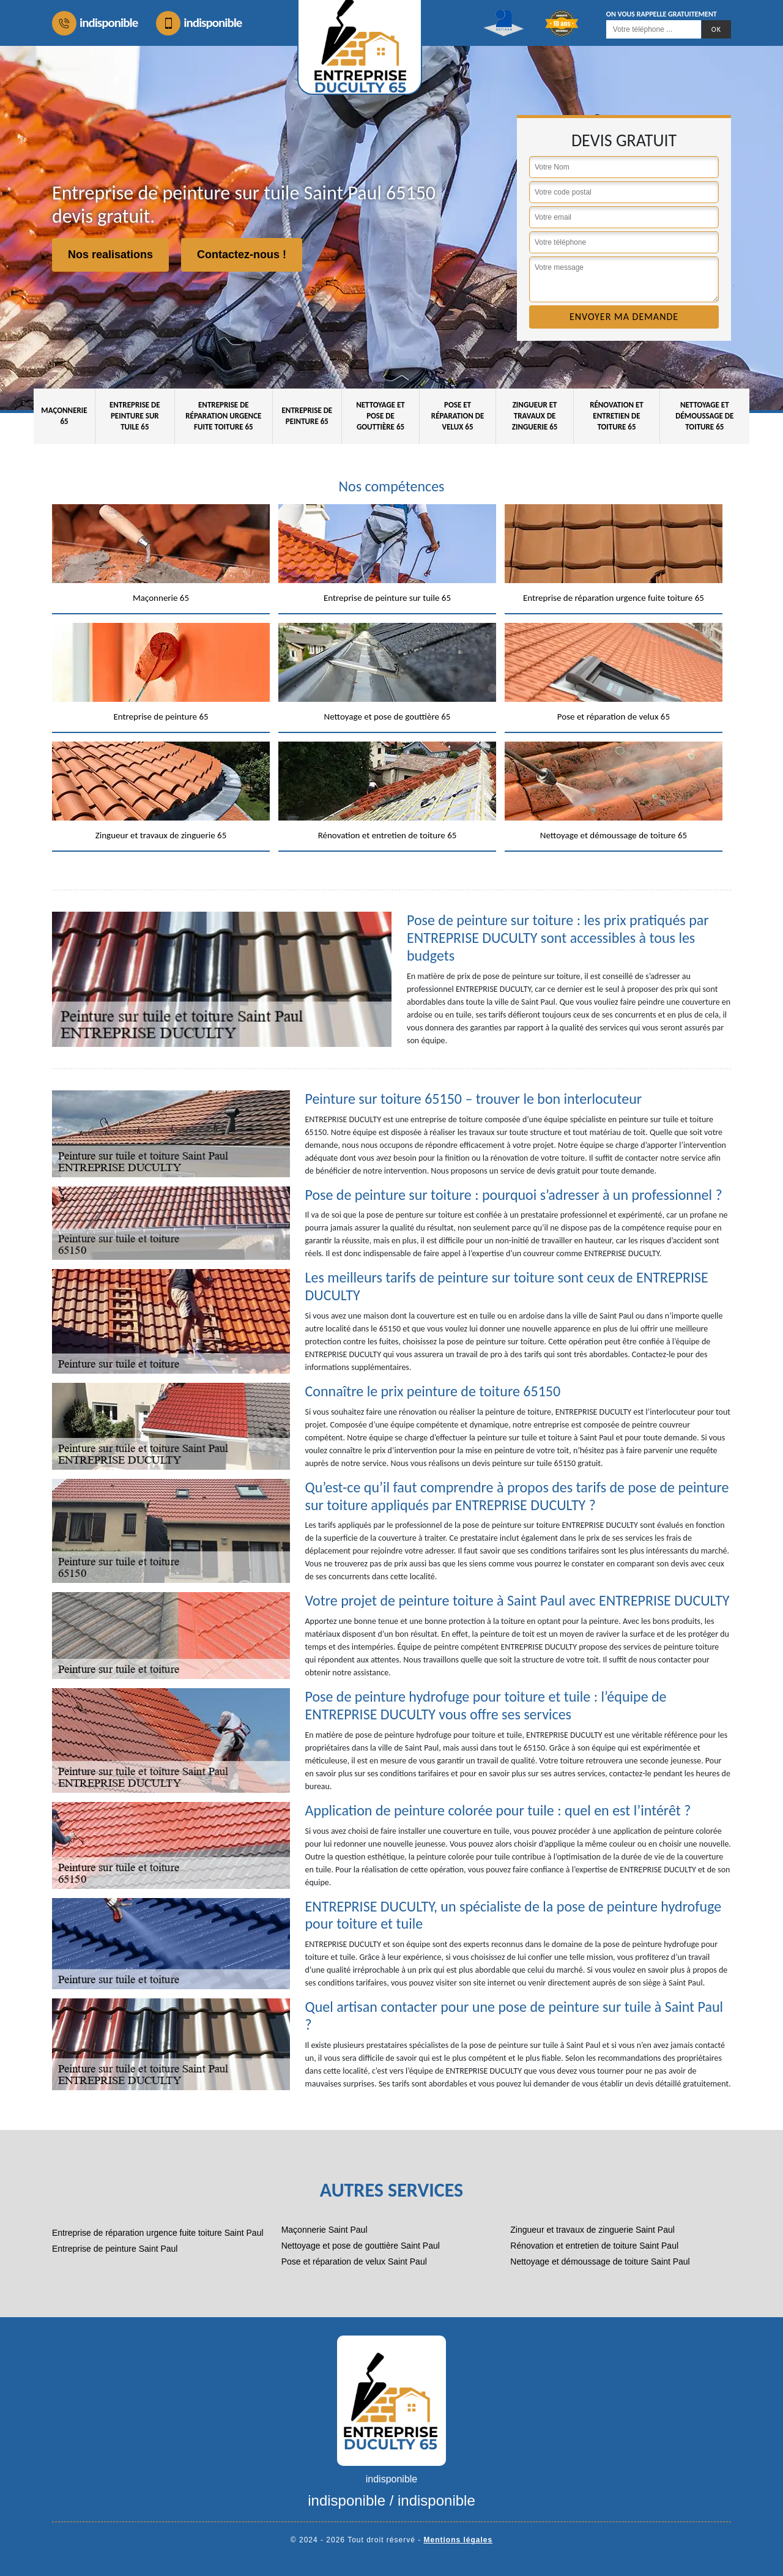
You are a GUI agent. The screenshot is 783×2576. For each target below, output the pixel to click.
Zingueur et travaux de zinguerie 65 (535, 415)
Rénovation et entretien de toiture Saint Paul (594, 2245)
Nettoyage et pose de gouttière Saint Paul (360, 2245)
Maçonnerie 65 (64, 416)
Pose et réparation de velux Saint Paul (354, 2261)
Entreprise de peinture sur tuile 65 (134, 415)
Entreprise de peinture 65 (307, 416)
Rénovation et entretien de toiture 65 (617, 415)
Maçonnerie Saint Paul (324, 2230)
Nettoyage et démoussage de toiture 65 (704, 415)
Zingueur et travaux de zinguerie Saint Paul (592, 2230)
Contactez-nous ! (241, 254)
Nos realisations (110, 254)
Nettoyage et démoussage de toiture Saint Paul (599, 2261)
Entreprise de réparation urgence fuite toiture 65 (223, 415)
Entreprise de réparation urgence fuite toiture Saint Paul (158, 2233)
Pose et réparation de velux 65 (457, 415)
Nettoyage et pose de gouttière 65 (380, 415)
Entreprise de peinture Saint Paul (114, 2249)
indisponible (95, 23)
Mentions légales (458, 2540)
